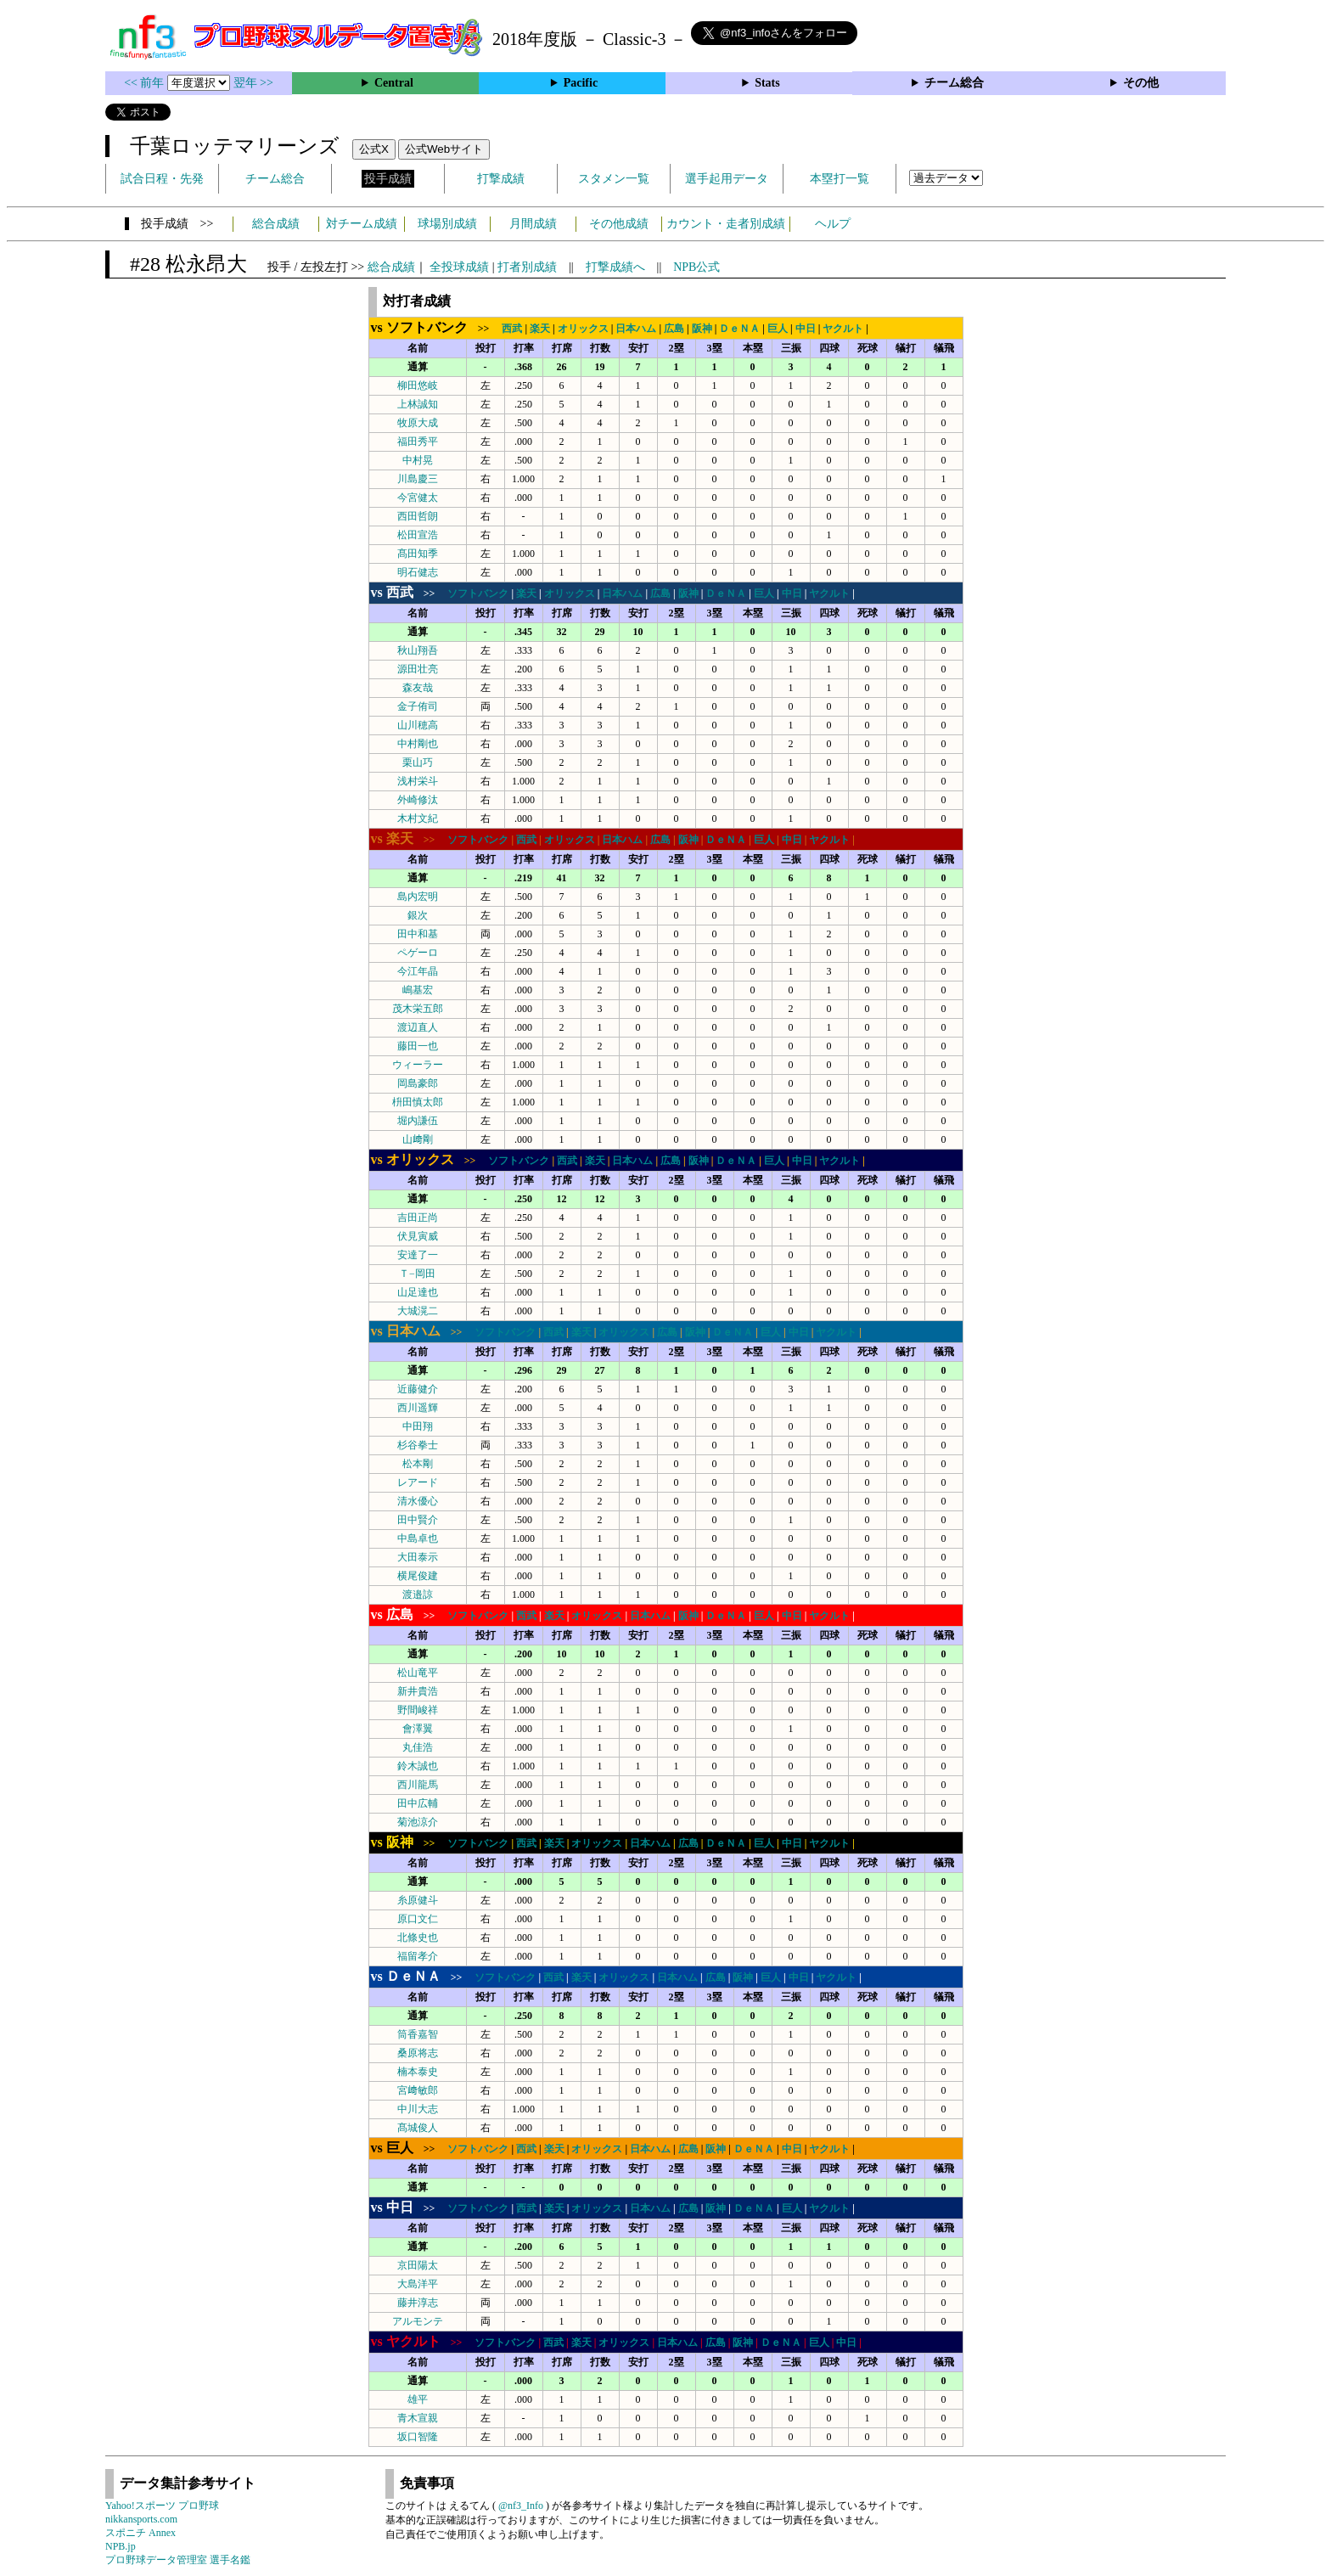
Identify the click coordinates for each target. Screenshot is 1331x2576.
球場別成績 (447, 223)
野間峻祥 (417, 1710)
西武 (512, 329)
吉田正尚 (417, 1217)
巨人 (777, 329)
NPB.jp (120, 2546)
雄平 (417, 2399)
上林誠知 (417, 404)
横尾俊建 (417, 1576)
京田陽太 (417, 2265)
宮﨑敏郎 (417, 2090)
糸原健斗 (417, 1900)
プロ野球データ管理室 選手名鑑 (177, 2560)
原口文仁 (417, 1919)
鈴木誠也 (417, 1766)
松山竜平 (417, 1673)
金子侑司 (417, 706)
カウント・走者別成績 (725, 223)
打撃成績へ (615, 267)
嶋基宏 (417, 990)
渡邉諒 (417, 1594)
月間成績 (533, 223)
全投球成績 (459, 267)
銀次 (417, 915)
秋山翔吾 (417, 650)
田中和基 (417, 934)
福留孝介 (417, 1956)
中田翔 (417, 1426)
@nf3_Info (520, 2505)
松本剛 (417, 1464)
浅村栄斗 (417, 781)
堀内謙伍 (417, 1121)
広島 (674, 329)
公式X (374, 149)
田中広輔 (417, 1803)
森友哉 (417, 688)
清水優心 (417, 1501)
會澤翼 (417, 1729)
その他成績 (619, 223)
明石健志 (417, 572)
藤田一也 (417, 1046)
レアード (417, 1482)
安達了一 (417, 1255)
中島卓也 (417, 1538)
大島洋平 (417, 2284)
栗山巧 (417, 762)
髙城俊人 (417, 2128)
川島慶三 (417, 479)
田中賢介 (417, 1520)
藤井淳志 (417, 2303)
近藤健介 (417, 1389)
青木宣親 (417, 2418)
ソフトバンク (477, 593)
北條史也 (417, 1937)
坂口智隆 (417, 2437)
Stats (767, 82)
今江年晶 (417, 971)
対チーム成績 (361, 223)
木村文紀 (417, 818)
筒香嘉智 (417, 2034)
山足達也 (417, 1292)
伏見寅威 (417, 1236)
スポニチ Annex (140, 2533)
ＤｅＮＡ (739, 329)
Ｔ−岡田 (417, 1274)
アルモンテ (417, 2321)
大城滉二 (417, 1311)
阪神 (702, 329)
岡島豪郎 (417, 1083)
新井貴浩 (417, 1691)
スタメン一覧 (613, 178)
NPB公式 (696, 267)
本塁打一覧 (839, 178)
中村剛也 (417, 744)
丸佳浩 (417, 1747)
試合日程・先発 (162, 178)
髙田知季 (417, 554)
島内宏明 (417, 897)
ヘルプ (833, 223)
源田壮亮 (417, 669)
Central (393, 82)
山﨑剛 (417, 1139)
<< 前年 (145, 82)
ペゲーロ (417, 953)
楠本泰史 (417, 2072)
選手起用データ (726, 178)
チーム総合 (954, 82)
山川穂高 (417, 725)
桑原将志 (417, 2053)
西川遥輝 (417, 1408)
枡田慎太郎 (417, 1102)
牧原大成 (417, 423)
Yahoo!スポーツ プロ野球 (162, 2505)
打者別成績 (527, 267)
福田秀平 (417, 441)
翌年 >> (253, 82)
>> (435, 329)
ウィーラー (417, 1065)
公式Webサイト (444, 149)
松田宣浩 (417, 535)
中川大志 (417, 2109)
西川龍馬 (417, 1785)
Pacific (581, 82)
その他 (1141, 82)
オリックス (583, 329)
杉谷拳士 (417, 1445)
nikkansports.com (141, 2519)
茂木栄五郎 (417, 1009)
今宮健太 (417, 497)
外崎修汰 (417, 800)
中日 (805, 329)
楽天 (540, 329)
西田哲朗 (417, 516)
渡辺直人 (417, 1027)
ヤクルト (843, 329)
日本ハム (635, 329)
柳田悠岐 (417, 385)
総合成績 (276, 223)
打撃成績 (501, 178)
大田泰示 (417, 1557)
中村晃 (417, 460)
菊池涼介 (417, 1822)
